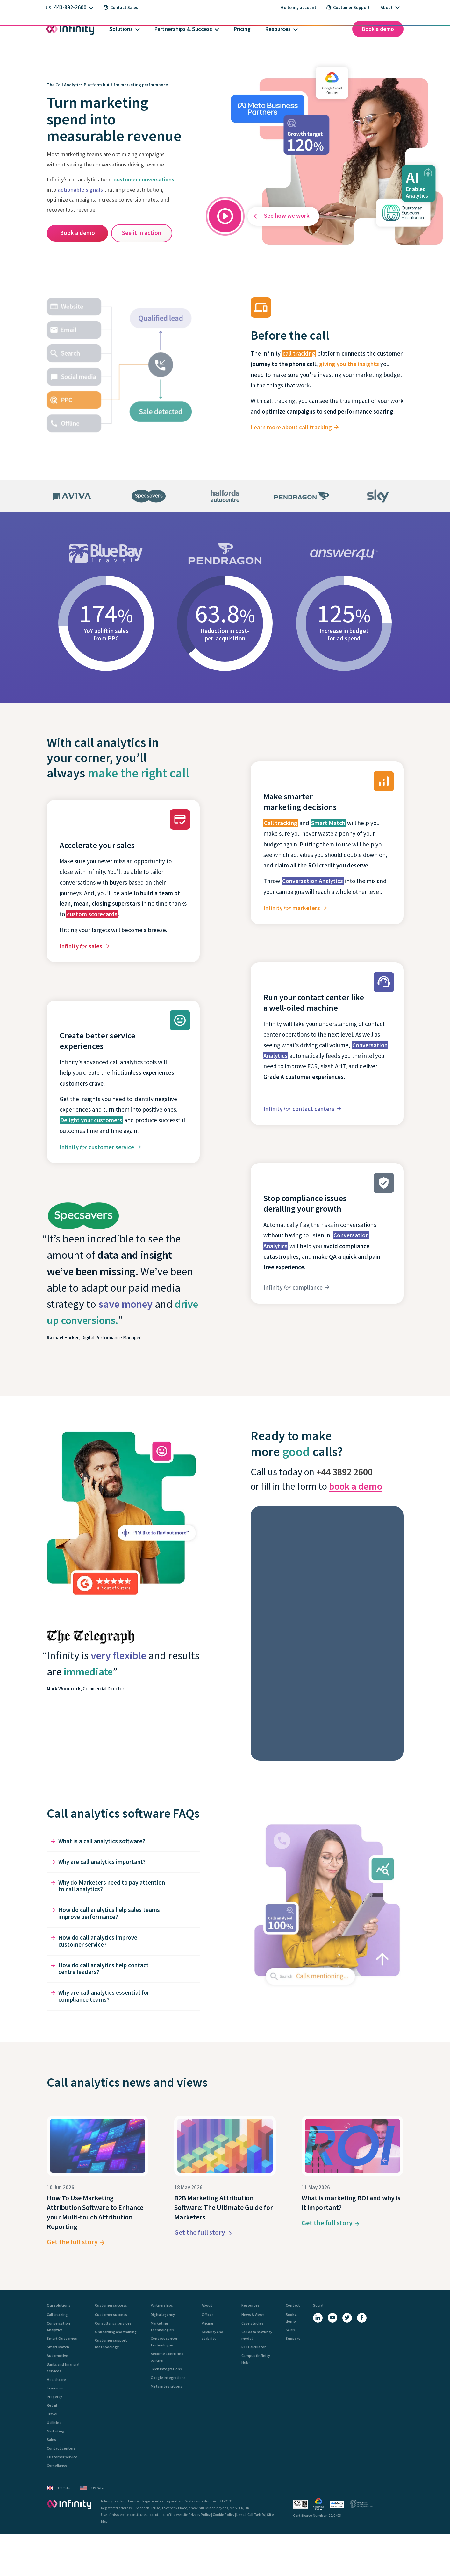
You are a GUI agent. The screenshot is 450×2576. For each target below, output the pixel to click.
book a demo (355, 1486)
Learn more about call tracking (291, 427)
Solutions (121, 28)
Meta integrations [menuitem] (166, 2386)
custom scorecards (92, 914)
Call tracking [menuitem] (57, 2314)
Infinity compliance (293, 1287)
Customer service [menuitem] (62, 2456)
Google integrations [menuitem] (168, 2377)
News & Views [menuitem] (253, 2314)
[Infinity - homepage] (69, 2504)
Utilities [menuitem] (54, 2422)
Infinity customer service (97, 1147)
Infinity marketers (291, 908)
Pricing (242, 28)
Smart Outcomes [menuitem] (62, 2338)
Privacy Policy (200, 2514)
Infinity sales (81, 946)
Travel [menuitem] (52, 2413)
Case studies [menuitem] (252, 2323)
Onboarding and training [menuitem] (116, 2331)
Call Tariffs (256, 2514)
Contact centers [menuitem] (61, 2448)
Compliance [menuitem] (57, 2465)
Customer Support (348, 7)
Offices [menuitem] (208, 2314)
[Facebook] (362, 2318)
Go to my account (298, 7)
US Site (92, 2488)
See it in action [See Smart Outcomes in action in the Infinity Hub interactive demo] (141, 233)
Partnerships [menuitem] (162, 2305)
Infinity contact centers (298, 1109)
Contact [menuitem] (293, 2305)
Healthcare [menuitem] (56, 2379)
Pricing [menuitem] (207, 2323)
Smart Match (328, 823)
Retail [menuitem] (52, 2405)
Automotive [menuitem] (57, 2355)
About (387, 7)
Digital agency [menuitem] (163, 2314)
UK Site (59, 2488)
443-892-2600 (70, 7)
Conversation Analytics (312, 881)
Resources (278, 28)
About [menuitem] (207, 2305)
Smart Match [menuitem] (58, 2347)
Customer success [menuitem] (111, 2305)
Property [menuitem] (54, 2396)
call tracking (298, 353)
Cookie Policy (223, 2514)
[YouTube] (332, 2318)
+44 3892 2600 (344, 1472)
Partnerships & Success (183, 28)
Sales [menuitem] (51, 2439)
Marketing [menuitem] (55, 2431)
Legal (240, 2514)
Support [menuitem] (293, 2338)
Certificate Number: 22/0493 (317, 2515)
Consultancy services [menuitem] (113, 2323)
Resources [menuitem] (250, 2305)
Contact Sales (121, 7)
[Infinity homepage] (70, 29)
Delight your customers (91, 1120)
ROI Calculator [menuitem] (253, 2347)
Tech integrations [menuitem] (166, 2369)
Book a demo (378, 28)
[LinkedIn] (318, 2318)
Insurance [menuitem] (55, 2388)
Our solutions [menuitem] (58, 2305)
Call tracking (280, 823)
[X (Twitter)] (347, 2318)
